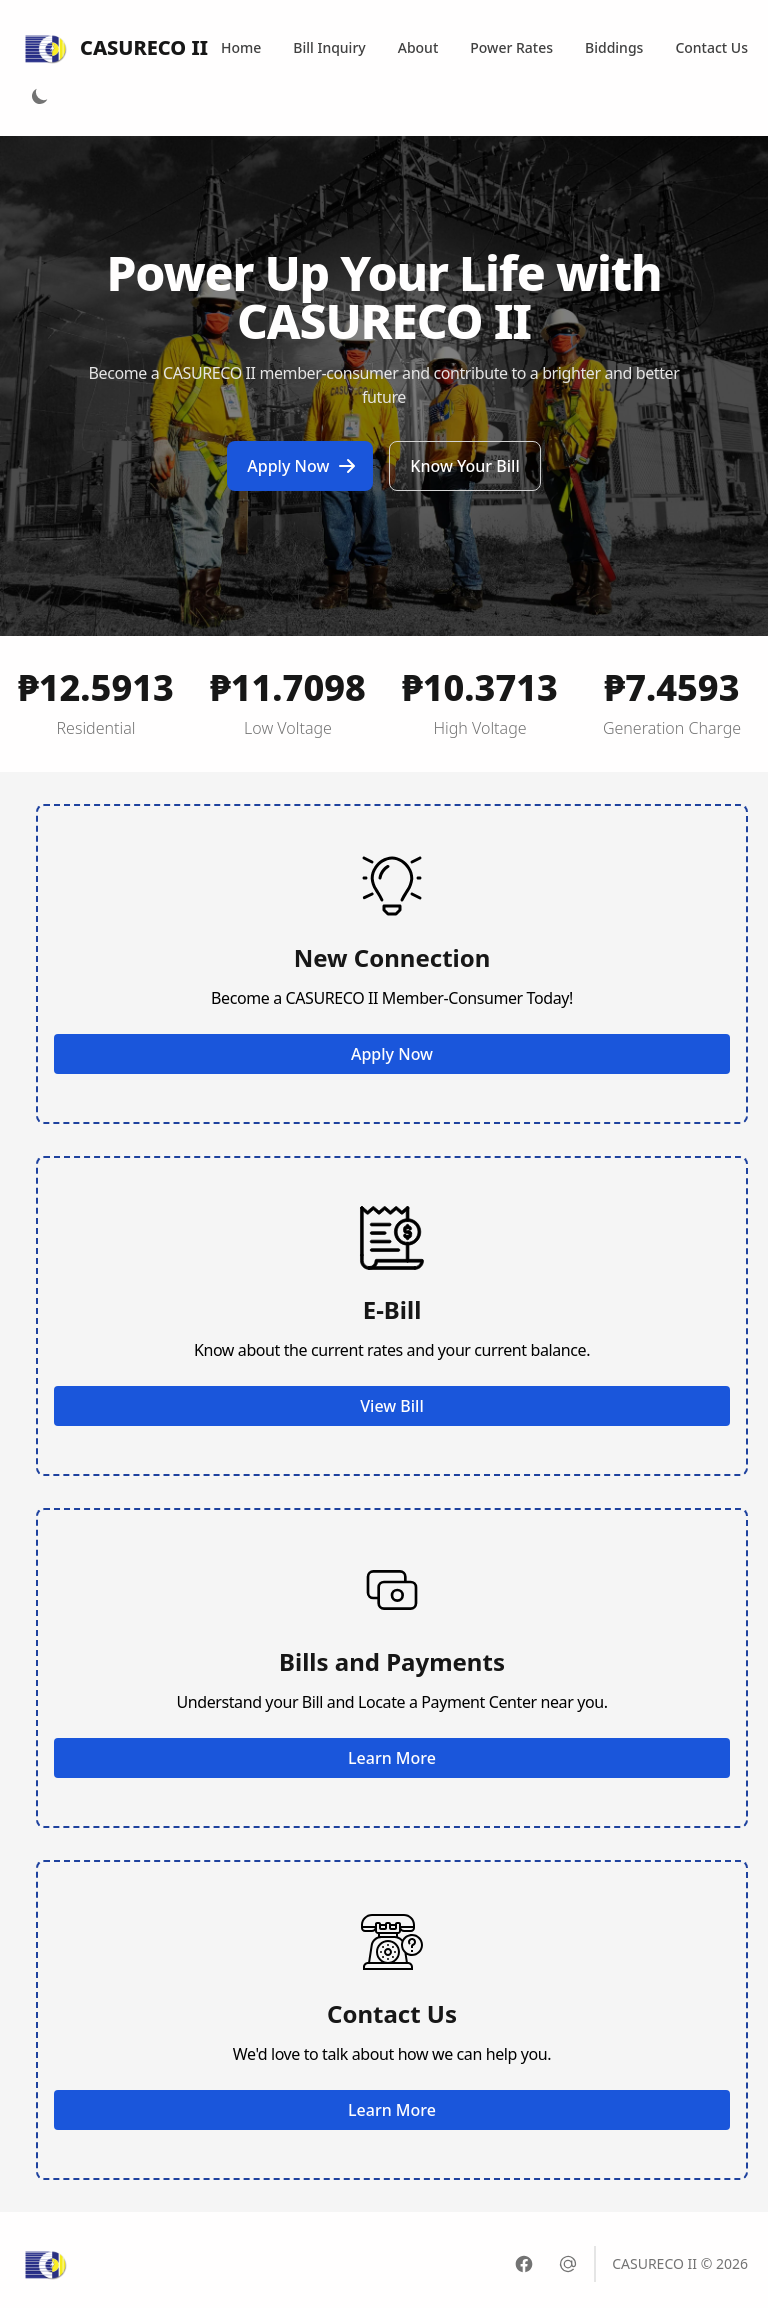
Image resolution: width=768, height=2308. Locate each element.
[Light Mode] (40, 96)
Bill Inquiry (329, 47)
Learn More (392, 1758)
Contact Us (711, 47)
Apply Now (302, 466)
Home (241, 47)
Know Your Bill (464, 466)
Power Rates (511, 47)
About (418, 47)
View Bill (392, 1406)
